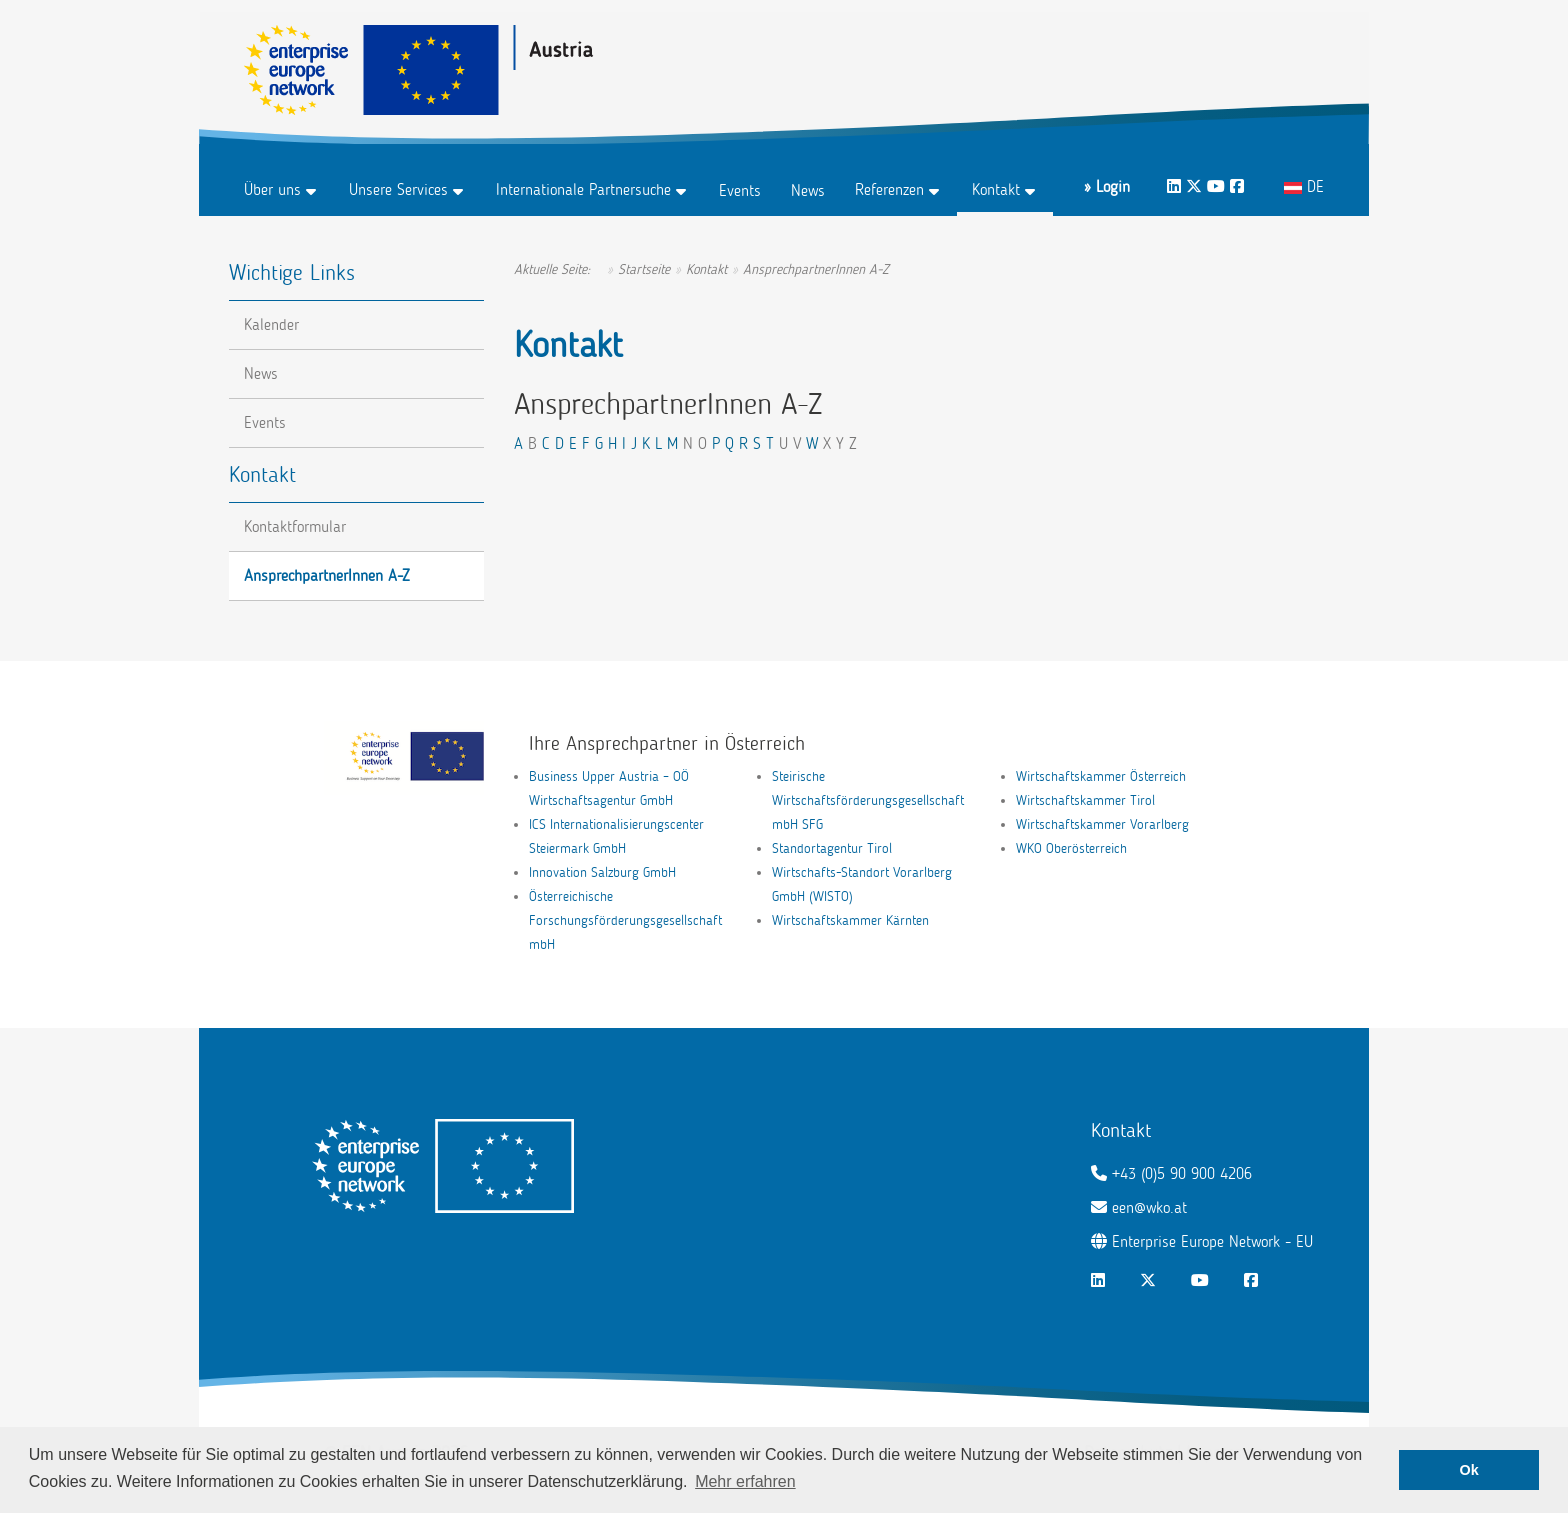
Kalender (271, 324)
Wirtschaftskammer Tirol (1085, 800)
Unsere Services (398, 189)
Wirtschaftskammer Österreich (1101, 776)
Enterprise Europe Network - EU (1212, 1241)
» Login (1107, 186)
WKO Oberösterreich (1071, 848)
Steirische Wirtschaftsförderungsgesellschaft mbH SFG (868, 800)
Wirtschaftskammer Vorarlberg (1102, 824)
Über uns (272, 189)
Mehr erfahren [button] (745, 1481)
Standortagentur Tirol (832, 848)
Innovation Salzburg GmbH (602, 872)
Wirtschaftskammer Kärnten (850, 920)
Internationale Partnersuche (583, 189)
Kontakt (996, 189)
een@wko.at (1149, 1207)
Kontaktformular (295, 526)
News (808, 190)
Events (740, 190)
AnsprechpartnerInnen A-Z (327, 575)
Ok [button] (1469, 1470)
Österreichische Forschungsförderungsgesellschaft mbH (625, 920)
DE (1304, 186)
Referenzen (889, 189)
